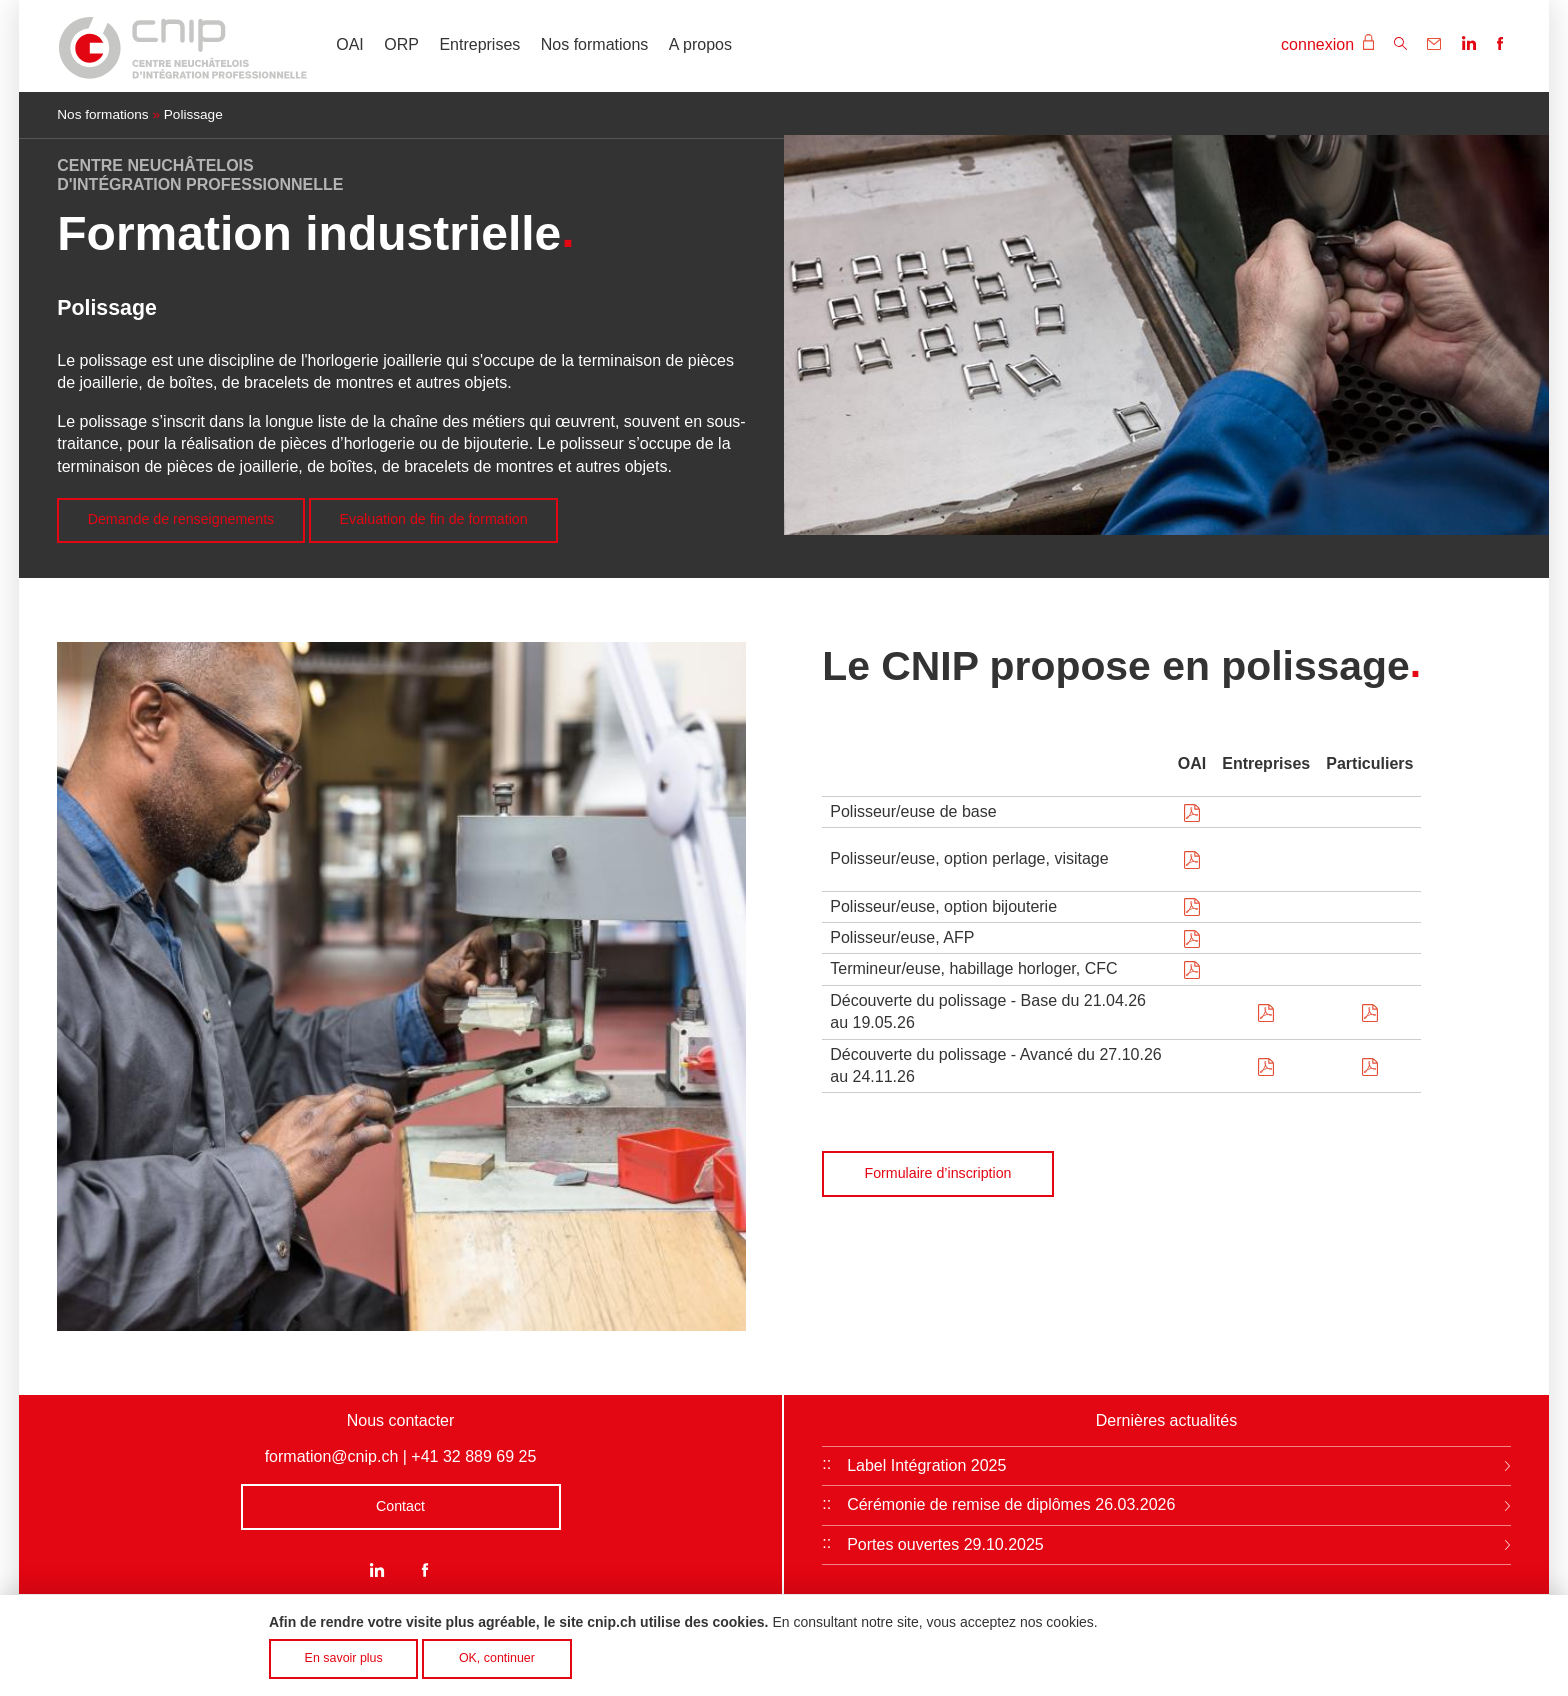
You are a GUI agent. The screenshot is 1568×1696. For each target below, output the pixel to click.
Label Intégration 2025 (926, 1465)
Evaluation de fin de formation (434, 519)
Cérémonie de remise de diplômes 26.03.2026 (1011, 1504)
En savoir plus (344, 1665)
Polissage (193, 114)
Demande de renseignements (181, 519)
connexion (1327, 43)
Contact (400, 1506)
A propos (700, 44)
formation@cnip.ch (332, 1456)
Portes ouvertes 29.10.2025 (945, 1544)
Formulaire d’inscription (938, 1173)
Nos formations (595, 44)
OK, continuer (497, 1665)
